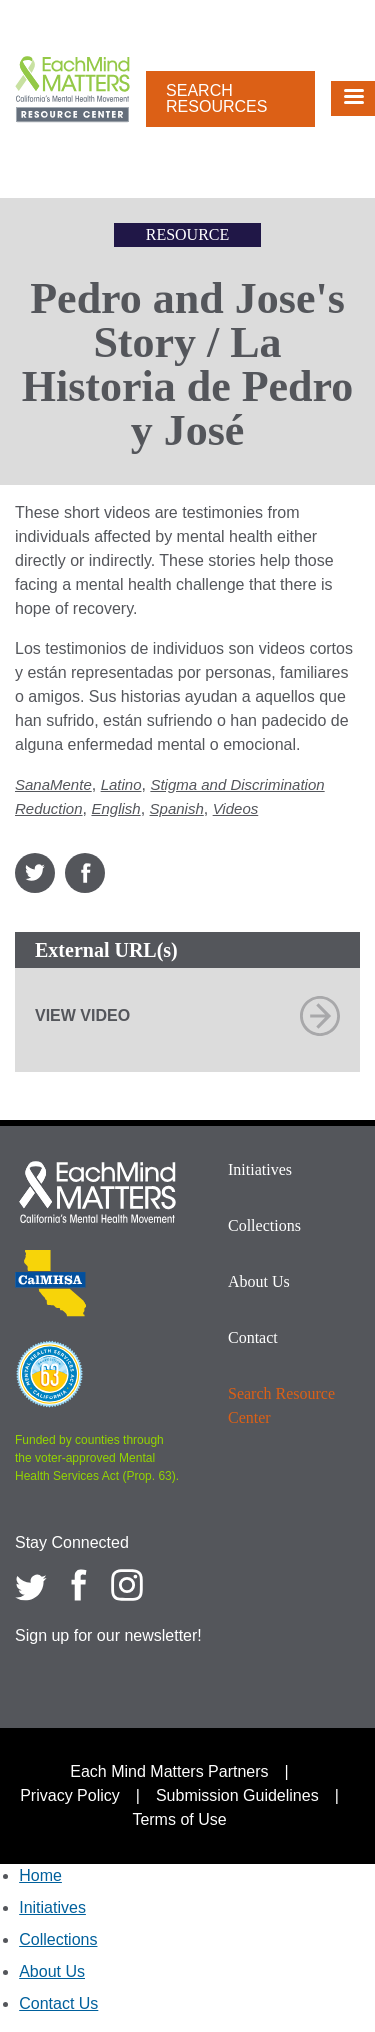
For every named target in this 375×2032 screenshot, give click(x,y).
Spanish (177, 808)
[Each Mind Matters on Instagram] (127, 1585)
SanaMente (53, 784)
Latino (121, 784)
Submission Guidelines (237, 1795)
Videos (236, 808)
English (115, 808)
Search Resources (216, 98)
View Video (82, 1015)
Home (40, 1875)
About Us (259, 1281)
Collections (264, 1225)
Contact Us (58, 2003)
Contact (253, 1337)
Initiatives (260, 1169)
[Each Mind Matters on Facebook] (79, 1585)
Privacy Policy (70, 1795)
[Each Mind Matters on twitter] (31, 1585)
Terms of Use (179, 1819)
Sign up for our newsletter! (108, 1635)
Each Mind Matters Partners (169, 1771)
